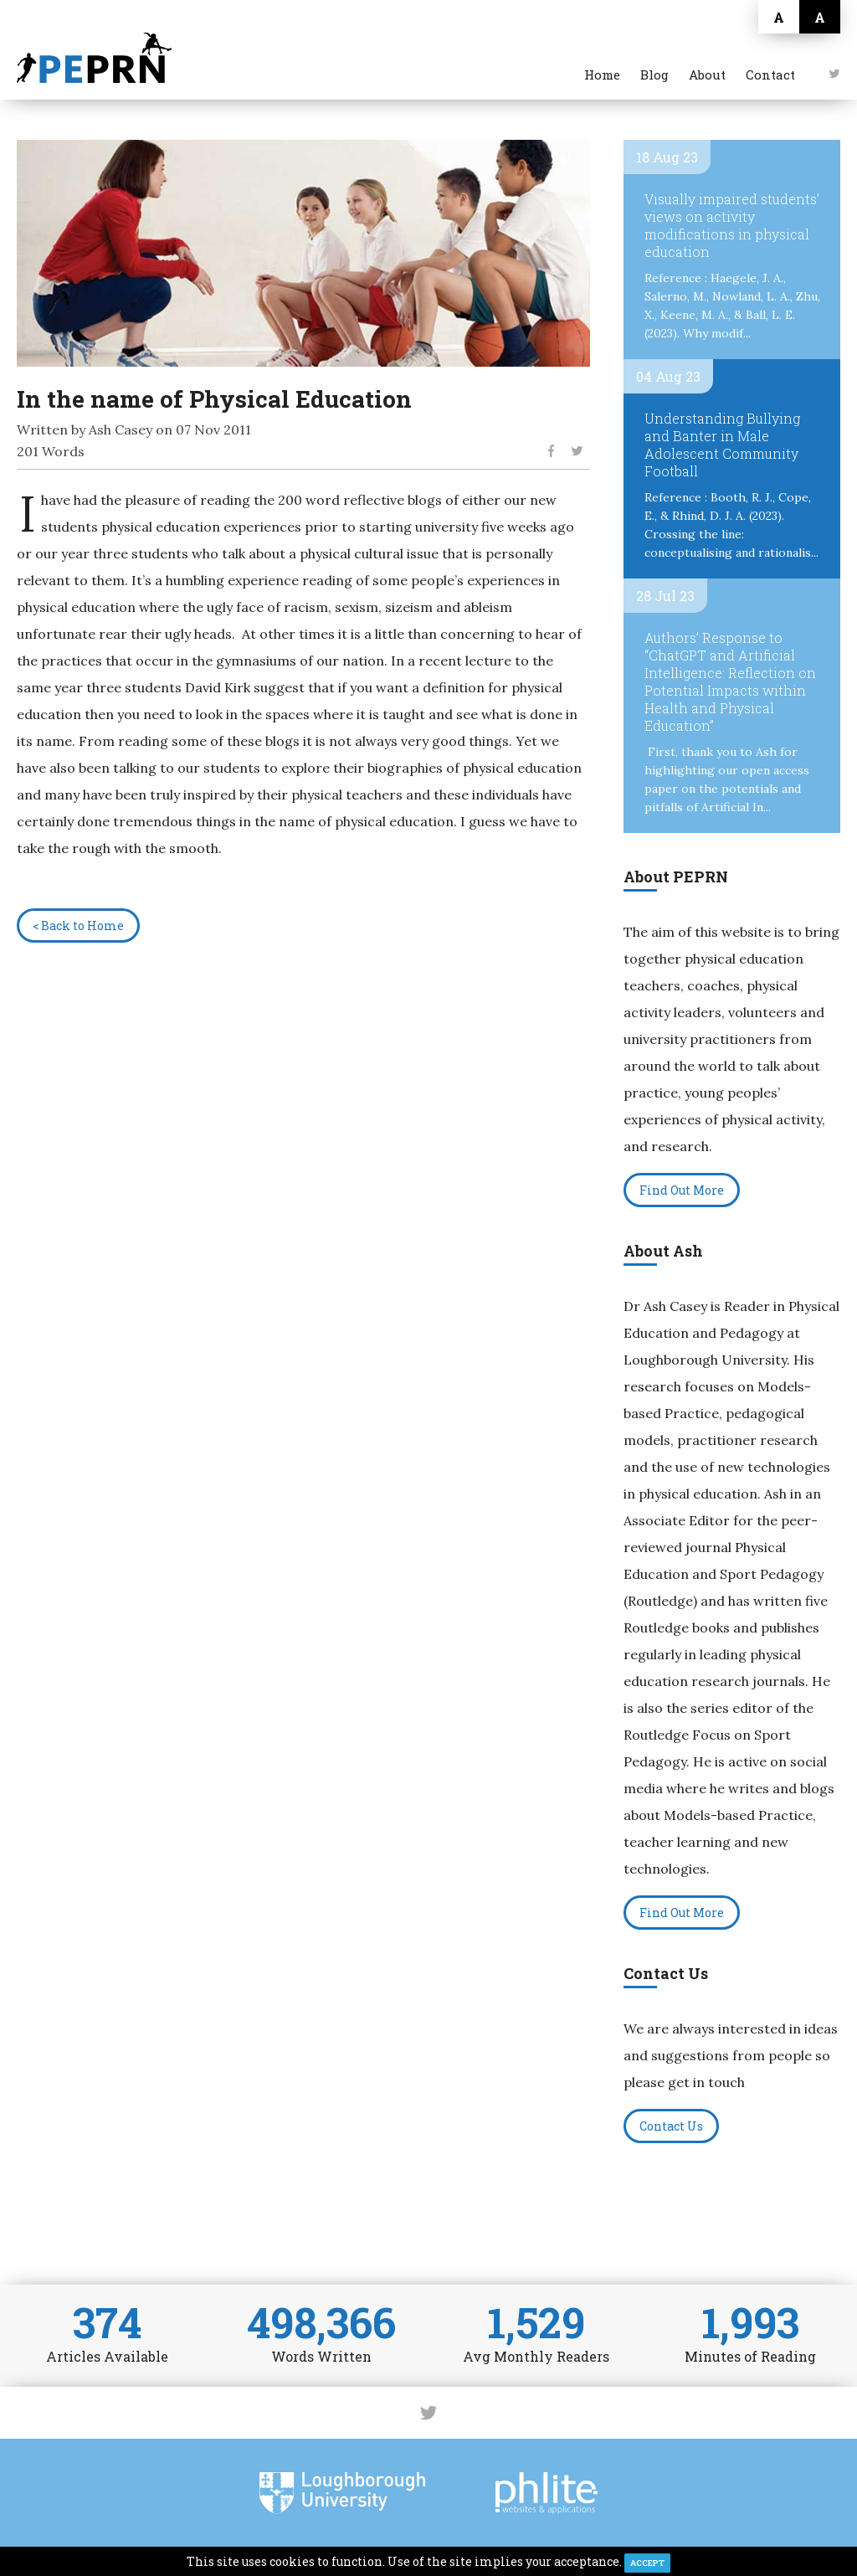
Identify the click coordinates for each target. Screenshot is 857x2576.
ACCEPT (647, 2563)
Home (602, 74)
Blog (654, 74)
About (707, 74)
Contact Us (671, 2126)
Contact (770, 74)
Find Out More (681, 1190)
